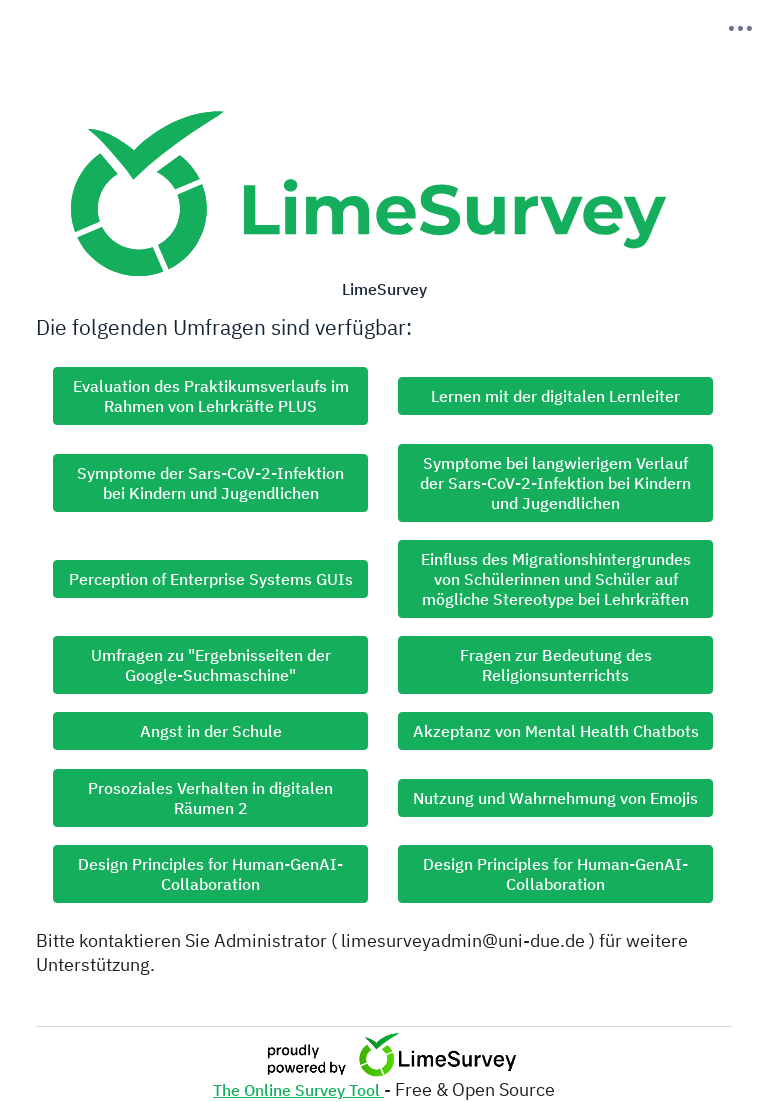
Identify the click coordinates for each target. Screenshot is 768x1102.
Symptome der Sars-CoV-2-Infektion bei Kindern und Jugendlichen (210, 483)
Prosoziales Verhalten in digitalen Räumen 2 (210, 798)
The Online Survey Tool (298, 1090)
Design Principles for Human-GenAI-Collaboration (210, 874)
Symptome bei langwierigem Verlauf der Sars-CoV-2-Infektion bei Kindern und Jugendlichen (555, 483)
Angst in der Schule (211, 731)
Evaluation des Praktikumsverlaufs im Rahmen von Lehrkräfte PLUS (211, 396)
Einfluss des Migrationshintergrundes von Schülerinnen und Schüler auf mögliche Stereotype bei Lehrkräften (556, 579)
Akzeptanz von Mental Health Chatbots (556, 731)
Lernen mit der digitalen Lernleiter (555, 396)
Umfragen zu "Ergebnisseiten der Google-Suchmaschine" (211, 665)
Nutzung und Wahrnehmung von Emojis (555, 798)
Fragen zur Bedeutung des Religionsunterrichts (556, 665)
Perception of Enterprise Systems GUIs (211, 579)
